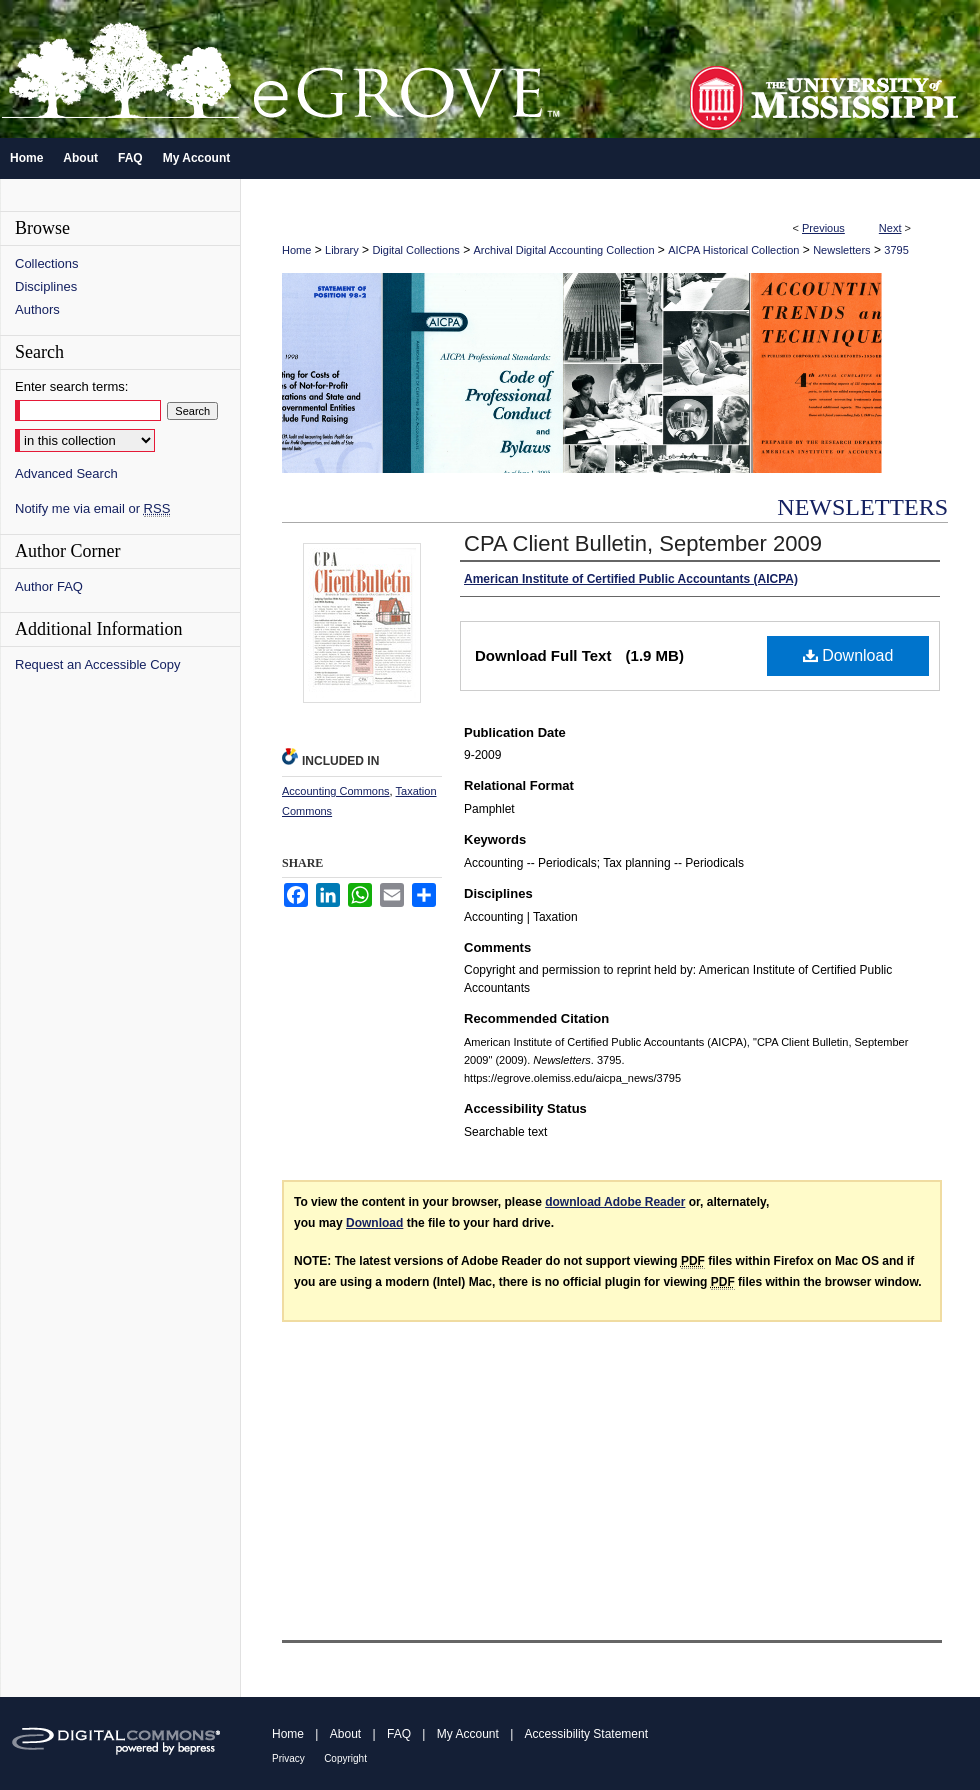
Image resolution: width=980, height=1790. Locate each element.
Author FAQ (49, 586)
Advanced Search (66, 473)
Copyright (345, 1758)
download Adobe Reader (615, 1202)
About (345, 1734)
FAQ (399, 1734)
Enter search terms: (71, 386)
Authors (37, 309)
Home (296, 250)
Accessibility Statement (586, 1734)
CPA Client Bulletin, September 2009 (643, 543)
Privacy (288, 1758)
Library (342, 250)
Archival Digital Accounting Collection (564, 250)
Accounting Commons (336, 791)
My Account (468, 1734)
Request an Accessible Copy (97, 664)
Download (848, 655)
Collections (47, 263)
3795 (896, 250)
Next (890, 228)
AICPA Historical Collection (733, 250)
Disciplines (46, 286)
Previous (823, 228)
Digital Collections (415, 250)
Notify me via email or (92, 508)
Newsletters (841, 250)
